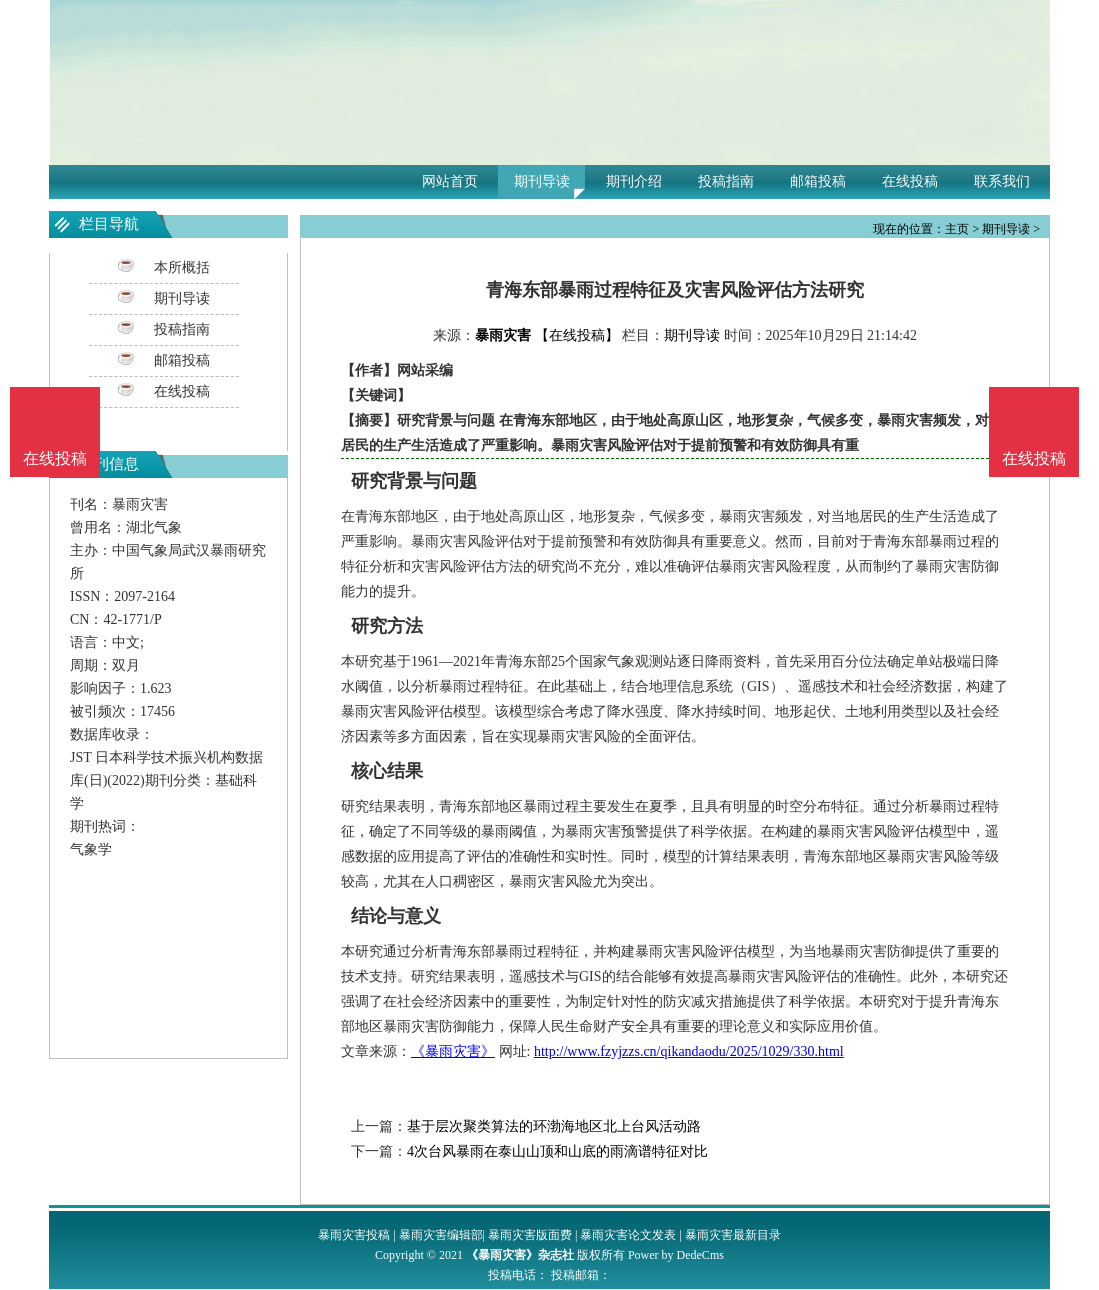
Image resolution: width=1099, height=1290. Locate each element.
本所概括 (182, 267)
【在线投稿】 (577, 335)
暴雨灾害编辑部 (441, 1235)
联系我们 (1002, 181)
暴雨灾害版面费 (530, 1235)
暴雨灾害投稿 (354, 1235)
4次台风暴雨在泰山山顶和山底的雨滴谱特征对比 (557, 1151)
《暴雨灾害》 (453, 1051)
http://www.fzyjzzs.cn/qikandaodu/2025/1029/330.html (689, 1051)
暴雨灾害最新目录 (733, 1235)
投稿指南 (726, 181)
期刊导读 (542, 181)
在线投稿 (910, 181)
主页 (957, 229)
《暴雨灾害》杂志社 (520, 1255)
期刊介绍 (634, 181)
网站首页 (450, 181)
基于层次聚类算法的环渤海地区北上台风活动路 (554, 1126)
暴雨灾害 (503, 335)
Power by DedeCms (676, 1255)
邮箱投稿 (818, 181)
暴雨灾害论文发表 (628, 1235)
